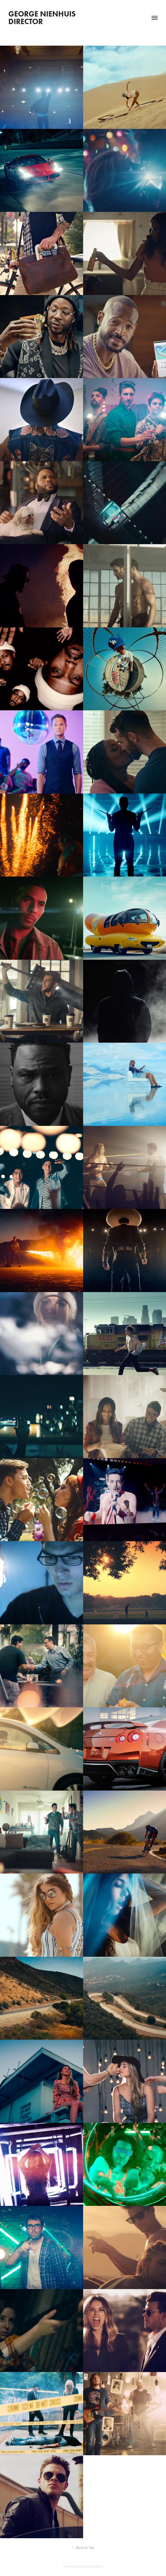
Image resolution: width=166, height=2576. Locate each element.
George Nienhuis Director (83, 17)
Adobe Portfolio (92, 2566)
